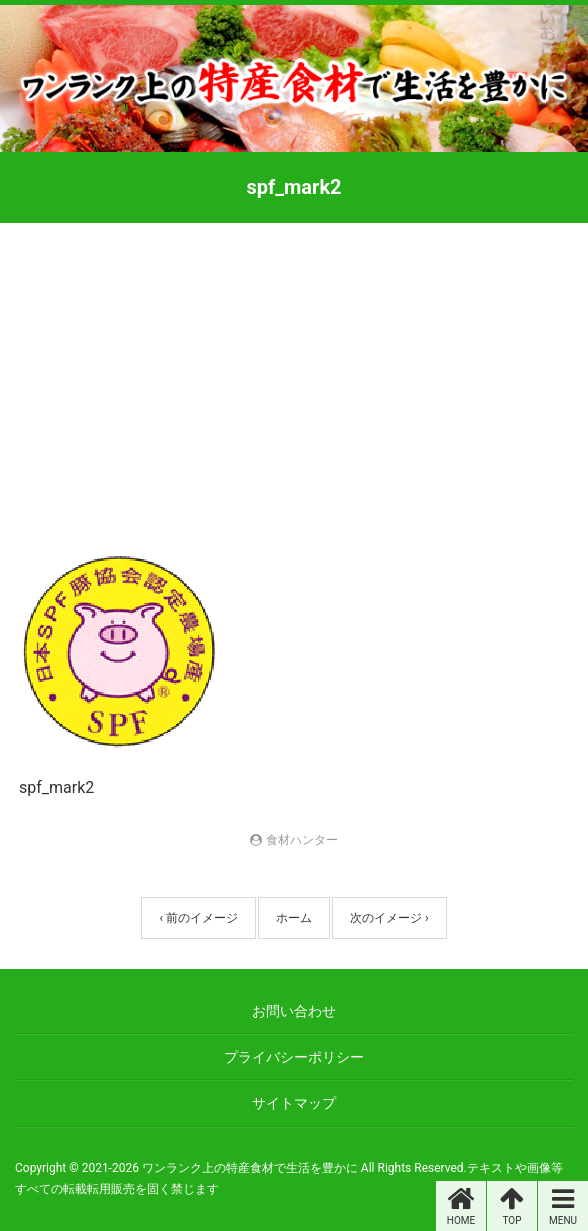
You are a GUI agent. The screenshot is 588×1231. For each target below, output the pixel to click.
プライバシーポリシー (294, 1057)
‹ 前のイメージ (198, 918)
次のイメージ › (389, 918)
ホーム (294, 918)
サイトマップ (294, 1103)
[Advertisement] (294, 373)
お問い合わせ (294, 1011)
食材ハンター (302, 840)
